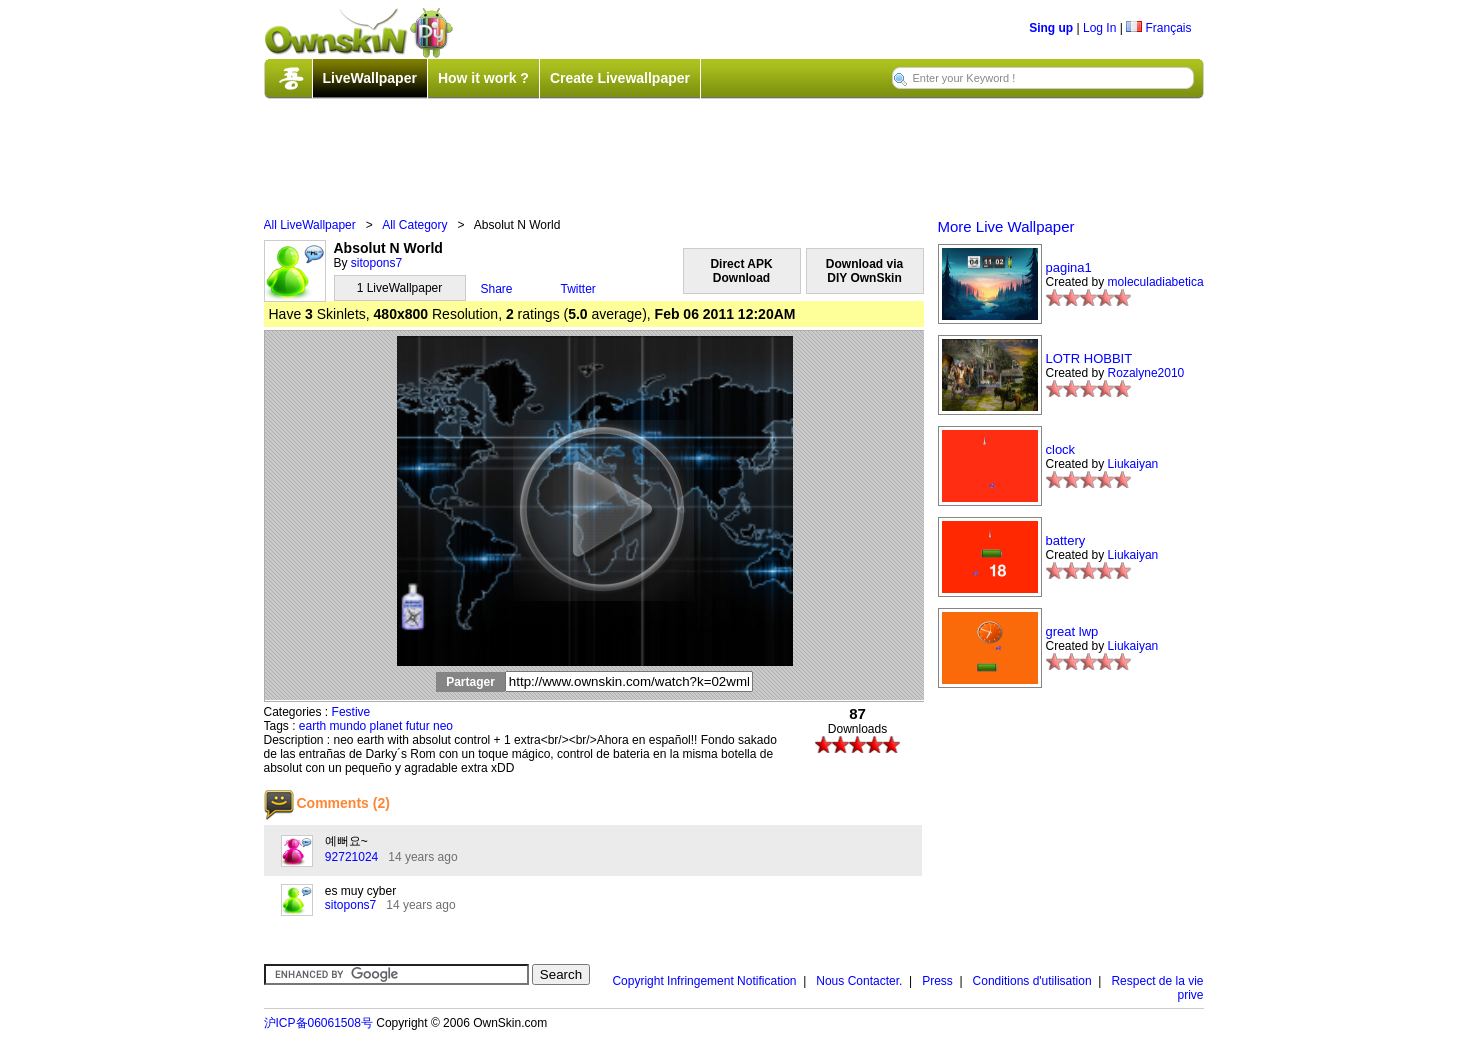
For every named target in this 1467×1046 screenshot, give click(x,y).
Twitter (578, 289)
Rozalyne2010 (1146, 373)
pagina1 (1069, 267)
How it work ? (483, 78)
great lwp (1072, 631)
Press (937, 981)
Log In (1099, 28)
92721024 (351, 857)
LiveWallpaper (370, 78)
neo (443, 726)
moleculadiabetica (1156, 282)
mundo (348, 726)
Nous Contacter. (859, 981)
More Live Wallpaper (1006, 226)
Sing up (1051, 28)
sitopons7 (376, 263)
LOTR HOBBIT (1089, 358)
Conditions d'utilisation (1032, 981)
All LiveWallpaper (310, 225)
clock (1061, 449)
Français (1158, 28)
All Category (414, 225)
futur (418, 726)
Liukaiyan (1133, 464)
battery (1066, 540)
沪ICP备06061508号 (318, 1023)
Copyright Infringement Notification (704, 981)
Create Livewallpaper (620, 78)
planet (386, 726)
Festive (351, 712)
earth (312, 726)
